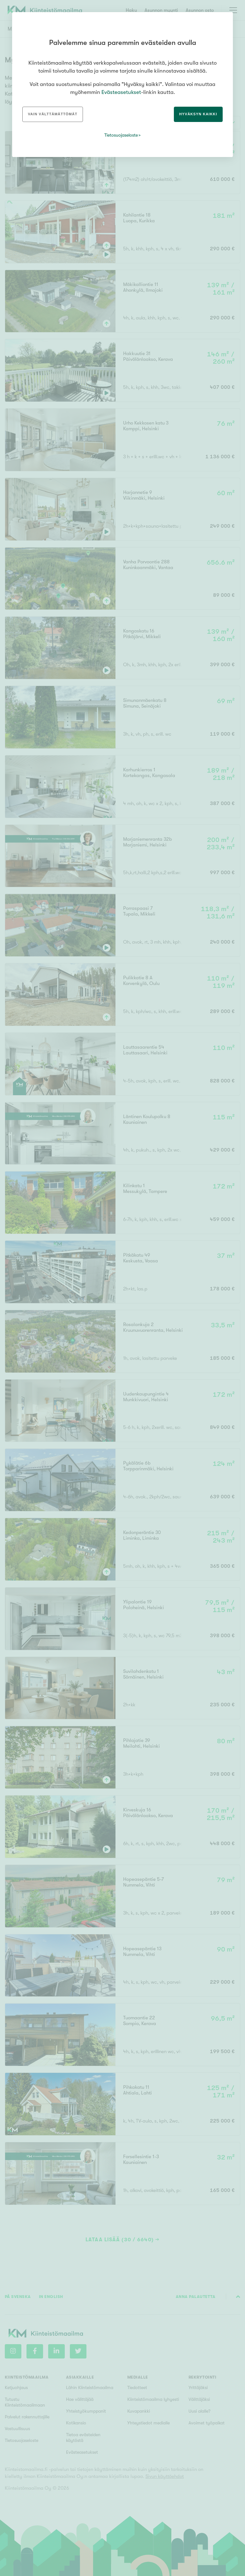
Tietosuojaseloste (121, 135)
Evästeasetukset (121, 92)
